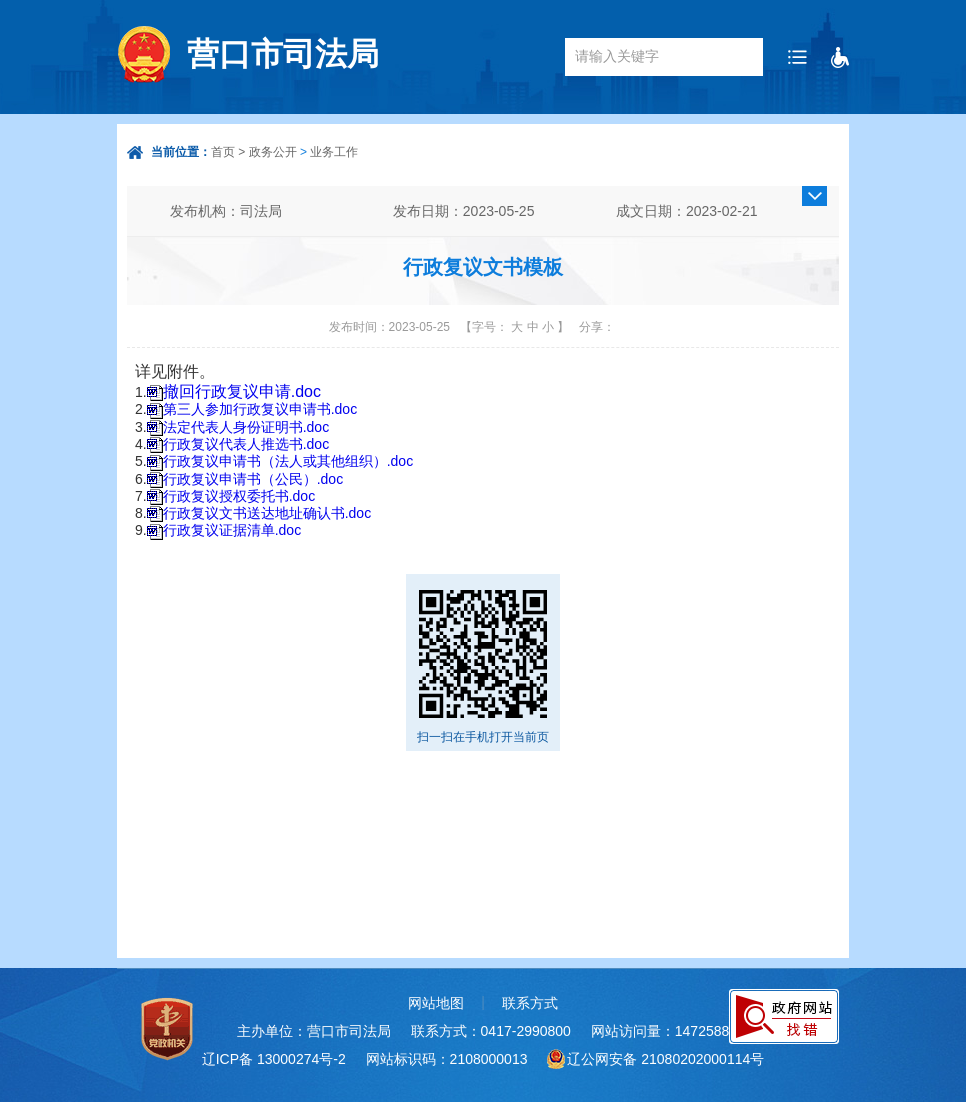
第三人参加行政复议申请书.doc (260, 409)
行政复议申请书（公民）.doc (253, 479)
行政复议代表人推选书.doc (246, 444)
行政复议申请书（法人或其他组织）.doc (288, 461)
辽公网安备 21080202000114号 (665, 1059)
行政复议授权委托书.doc (239, 496)
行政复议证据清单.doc (232, 530)
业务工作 (334, 152)
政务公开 (273, 152)
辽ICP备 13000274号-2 (274, 1059)
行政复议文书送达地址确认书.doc (267, 513)
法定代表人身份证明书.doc (246, 427)
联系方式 (530, 1003)
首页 (223, 152)
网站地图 (436, 1003)
